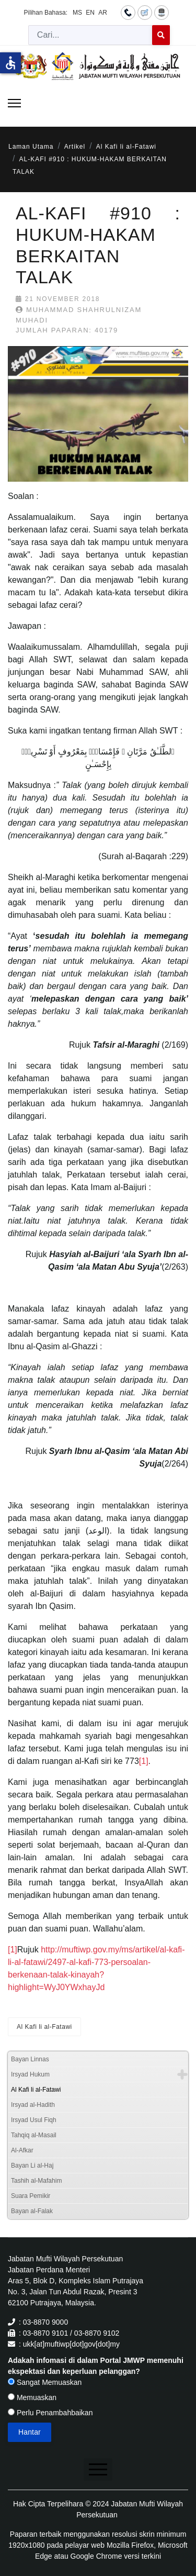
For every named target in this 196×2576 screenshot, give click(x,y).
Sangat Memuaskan (45, 2382)
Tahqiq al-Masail (33, 2135)
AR (102, 12)
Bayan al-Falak (32, 2211)
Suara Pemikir (30, 2196)
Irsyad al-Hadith (33, 2104)
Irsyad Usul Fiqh (33, 2120)
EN (90, 12)
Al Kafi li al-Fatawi (44, 2026)
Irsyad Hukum (30, 2074)
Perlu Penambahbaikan (50, 2412)
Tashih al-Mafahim (36, 2180)
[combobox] (90, 35)
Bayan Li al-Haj (32, 2165)
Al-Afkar (22, 2150)
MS (77, 12)
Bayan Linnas (30, 2059)
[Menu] (14, 103)
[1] (143, 1761)
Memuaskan (32, 2397)
